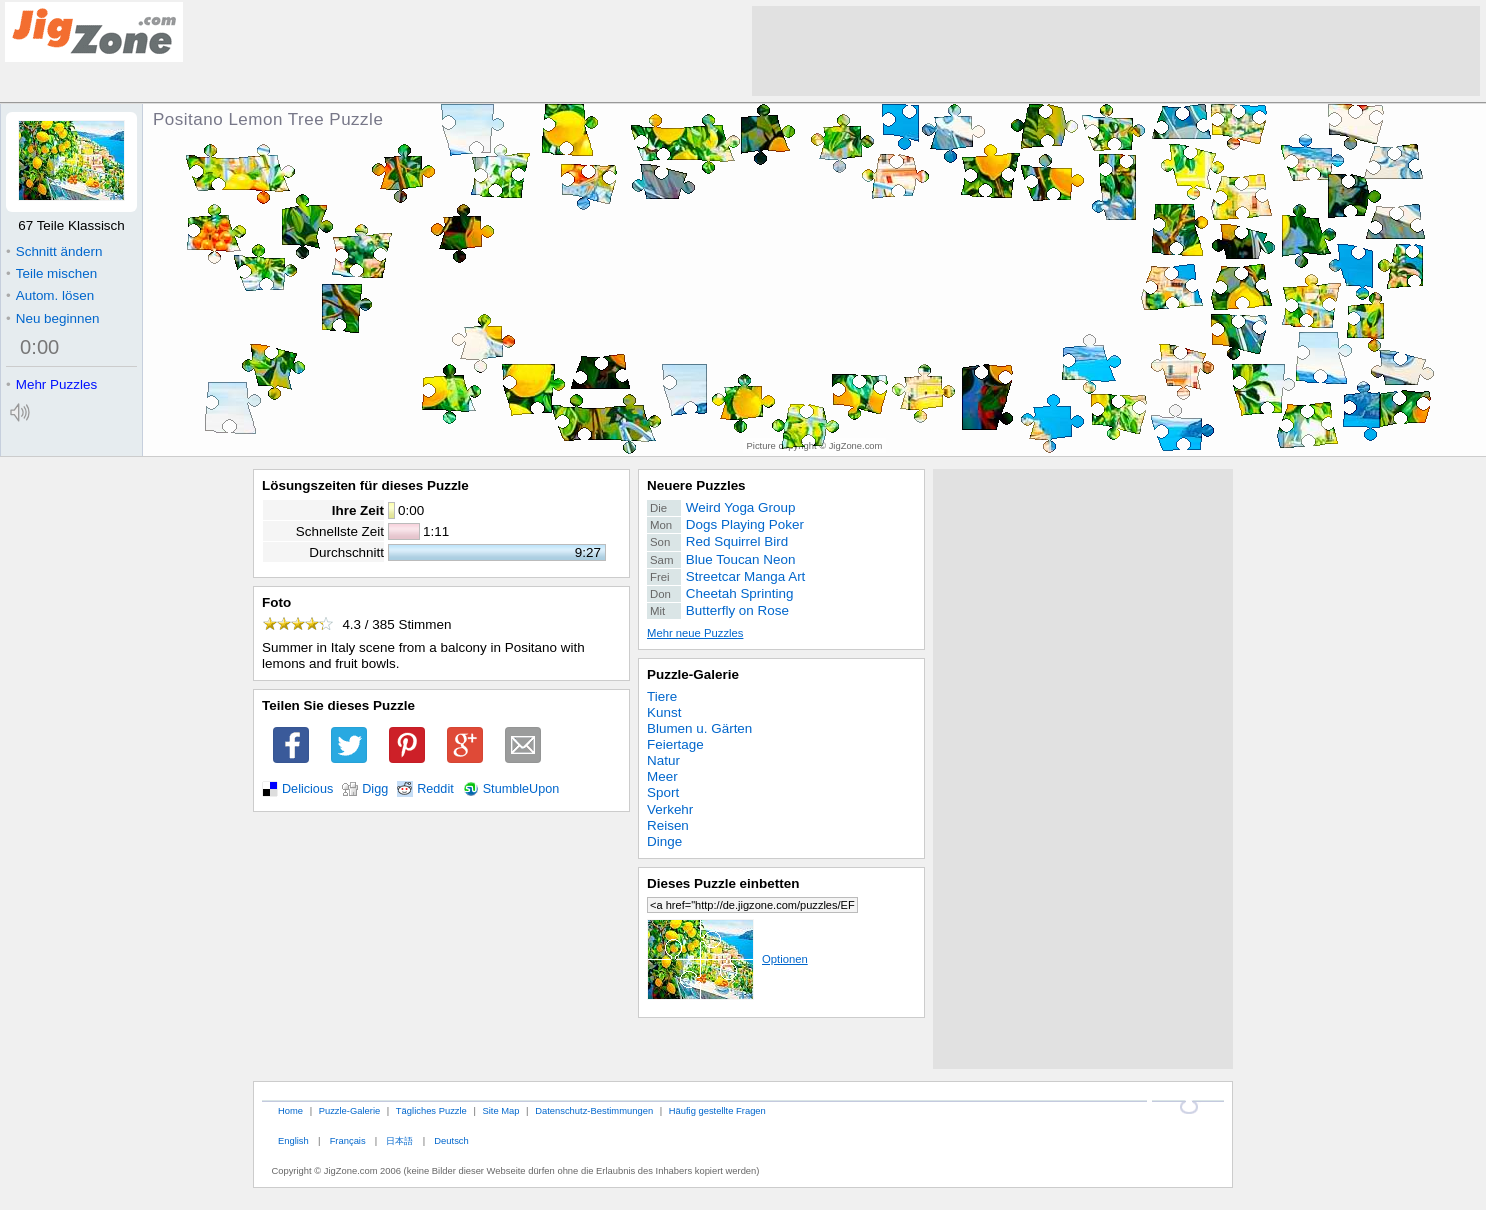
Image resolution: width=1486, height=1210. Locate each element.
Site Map (500, 1110)
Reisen (668, 825)
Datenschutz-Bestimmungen (594, 1110)
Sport (663, 792)
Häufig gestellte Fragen (717, 1110)
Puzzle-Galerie (693, 674)
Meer (662, 776)
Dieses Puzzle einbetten (723, 883)
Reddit (435, 789)
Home (290, 1110)
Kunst (664, 712)
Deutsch (451, 1140)
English (293, 1140)
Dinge (664, 841)
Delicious (307, 789)
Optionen (727, 959)
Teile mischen (51, 273)
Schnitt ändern (54, 251)
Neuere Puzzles (696, 485)
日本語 (399, 1140)
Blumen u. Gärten (699, 728)
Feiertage (675, 744)
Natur (663, 760)
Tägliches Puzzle (431, 1110)
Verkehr (670, 809)
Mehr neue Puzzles (695, 633)
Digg (375, 789)
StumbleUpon (521, 789)
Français (348, 1140)
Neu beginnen (52, 318)
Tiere (662, 696)
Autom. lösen (50, 295)
